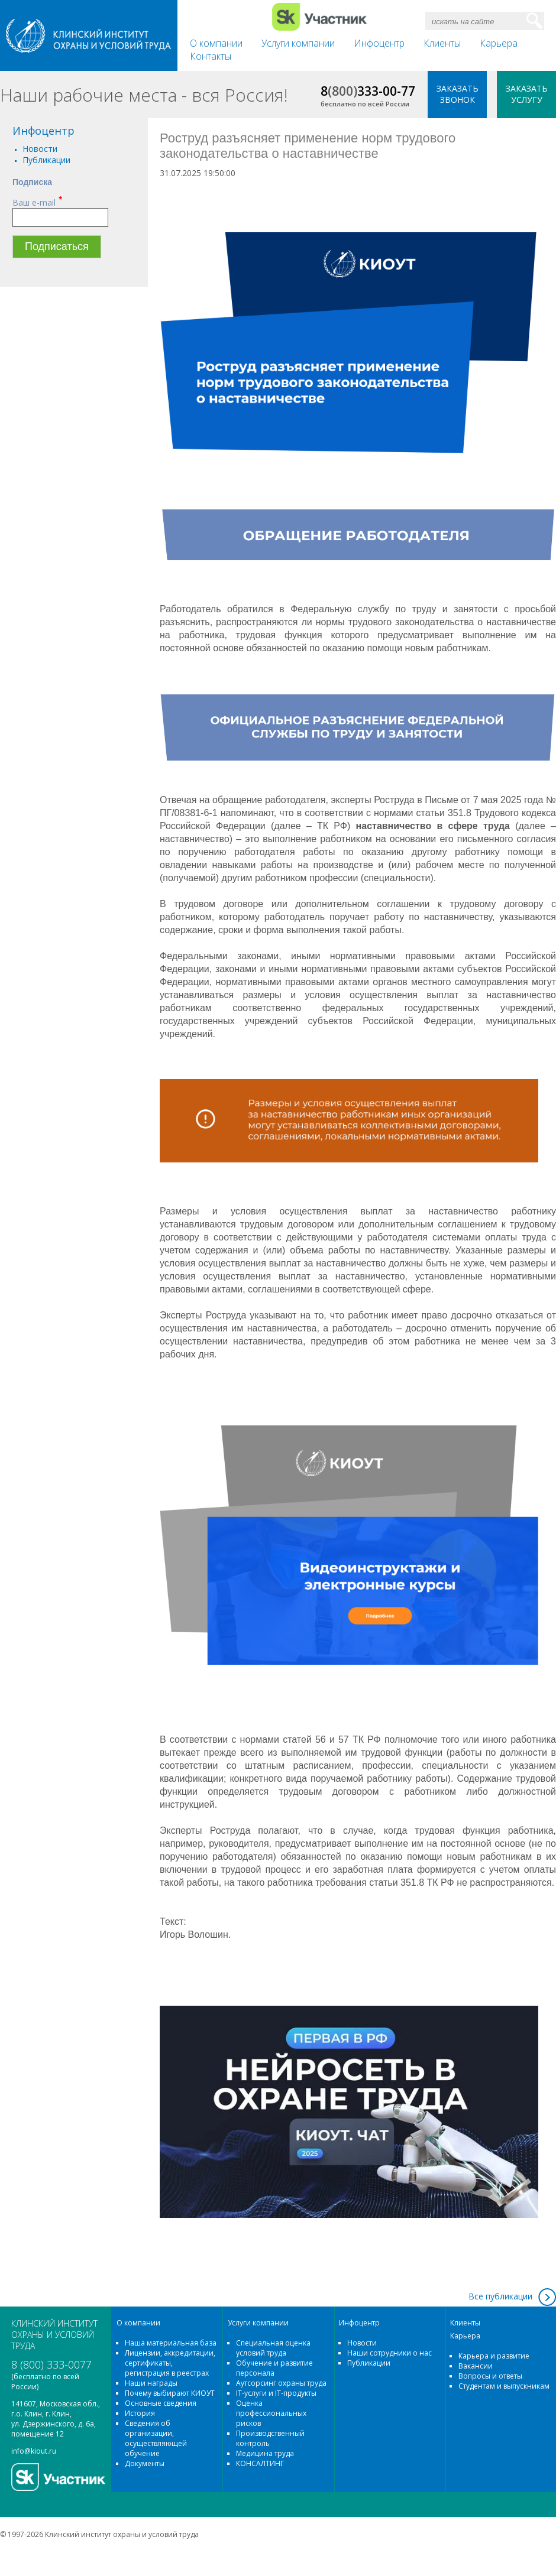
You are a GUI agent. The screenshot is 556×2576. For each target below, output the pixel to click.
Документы (144, 2463)
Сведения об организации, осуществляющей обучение (156, 2438)
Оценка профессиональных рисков (271, 2413)
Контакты (210, 56)
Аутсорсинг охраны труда (281, 2383)
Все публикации (500, 2296)
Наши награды (151, 2383)
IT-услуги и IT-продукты (276, 2393)
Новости (39, 148)
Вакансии (475, 2366)
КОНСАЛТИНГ (260, 2463)
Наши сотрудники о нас (389, 2353)
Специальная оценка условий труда (273, 2348)
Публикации (46, 159)
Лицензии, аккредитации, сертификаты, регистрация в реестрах (170, 2363)
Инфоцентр (379, 43)
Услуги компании (298, 43)
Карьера (499, 43)
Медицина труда (265, 2453)
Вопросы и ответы (490, 2376)
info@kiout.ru (33, 2451)
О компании (216, 43)
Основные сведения (160, 2403)
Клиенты (442, 43)
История (140, 2413)
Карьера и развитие (493, 2356)
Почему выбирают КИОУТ (170, 2393)
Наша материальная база (170, 2343)
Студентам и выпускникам (503, 2386)
